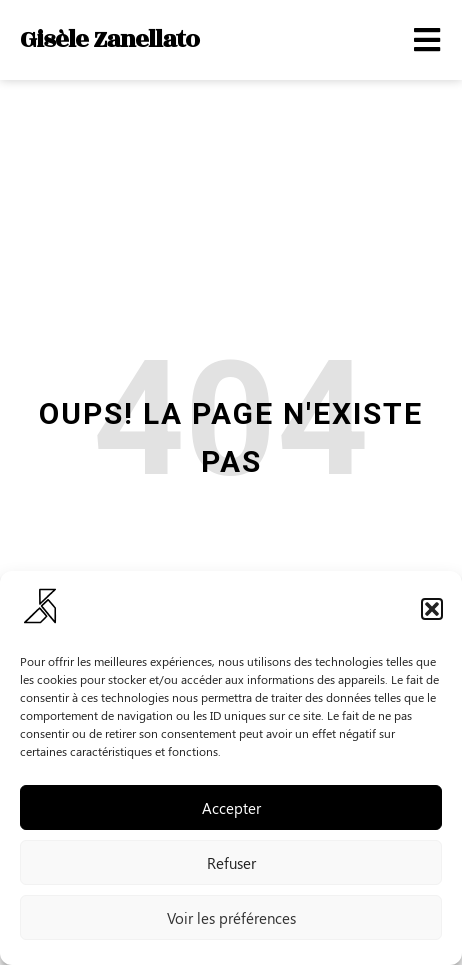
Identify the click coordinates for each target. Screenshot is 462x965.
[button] (432, 609)
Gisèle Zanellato (109, 39)
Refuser (231, 863)
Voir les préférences (231, 918)
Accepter (231, 808)
